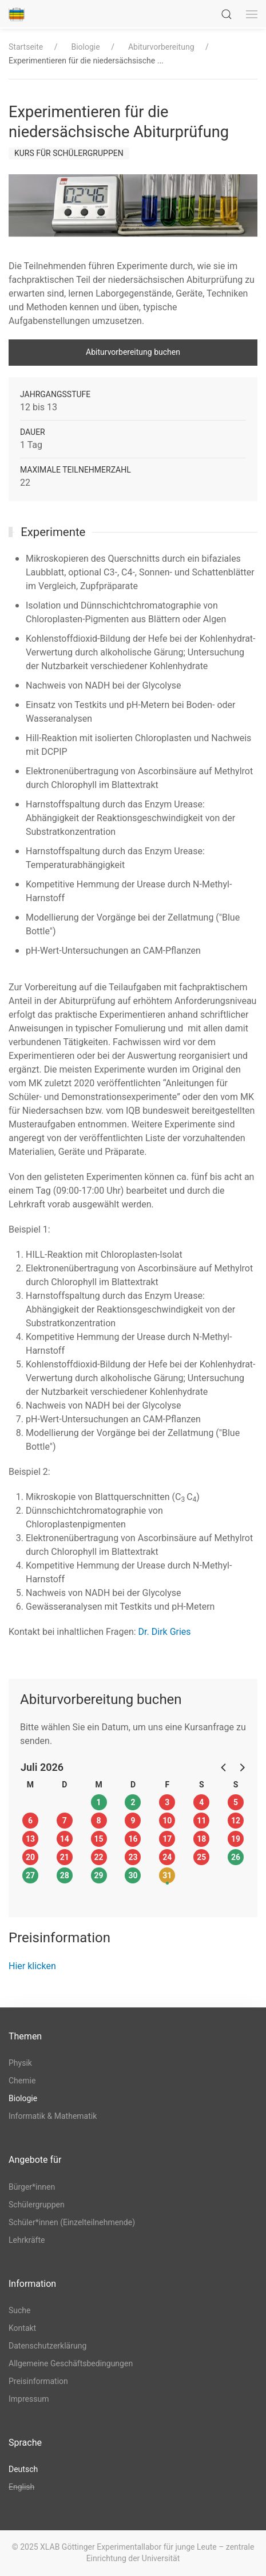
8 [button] (99, 1820)
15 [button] (99, 1838)
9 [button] (132, 1820)
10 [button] (167, 1820)
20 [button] (30, 1857)
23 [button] (132, 1857)
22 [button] (99, 1857)
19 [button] (235, 1838)
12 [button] (235, 1820)
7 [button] (64, 1820)
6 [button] (30, 1820)
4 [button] (201, 1802)
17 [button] (167, 1838)
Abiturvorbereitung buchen (133, 352)
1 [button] (99, 1802)
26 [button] (235, 1857)
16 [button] (132, 1838)
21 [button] (64, 1857)
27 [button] (30, 1875)
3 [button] (167, 1802)
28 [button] (64, 1875)
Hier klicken (32, 1966)
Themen (25, 2036)
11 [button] (201, 1820)
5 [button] (235, 1802)
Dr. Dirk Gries (164, 1631)
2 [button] (132, 1802)
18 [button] (201, 1838)
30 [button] (132, 1875)
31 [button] (167, 1875)
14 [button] (64, 1838)
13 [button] (30, 1838)
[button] (224, 1766)
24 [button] (167, 1857)
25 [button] (201, 1857)
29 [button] (99, 1875)
